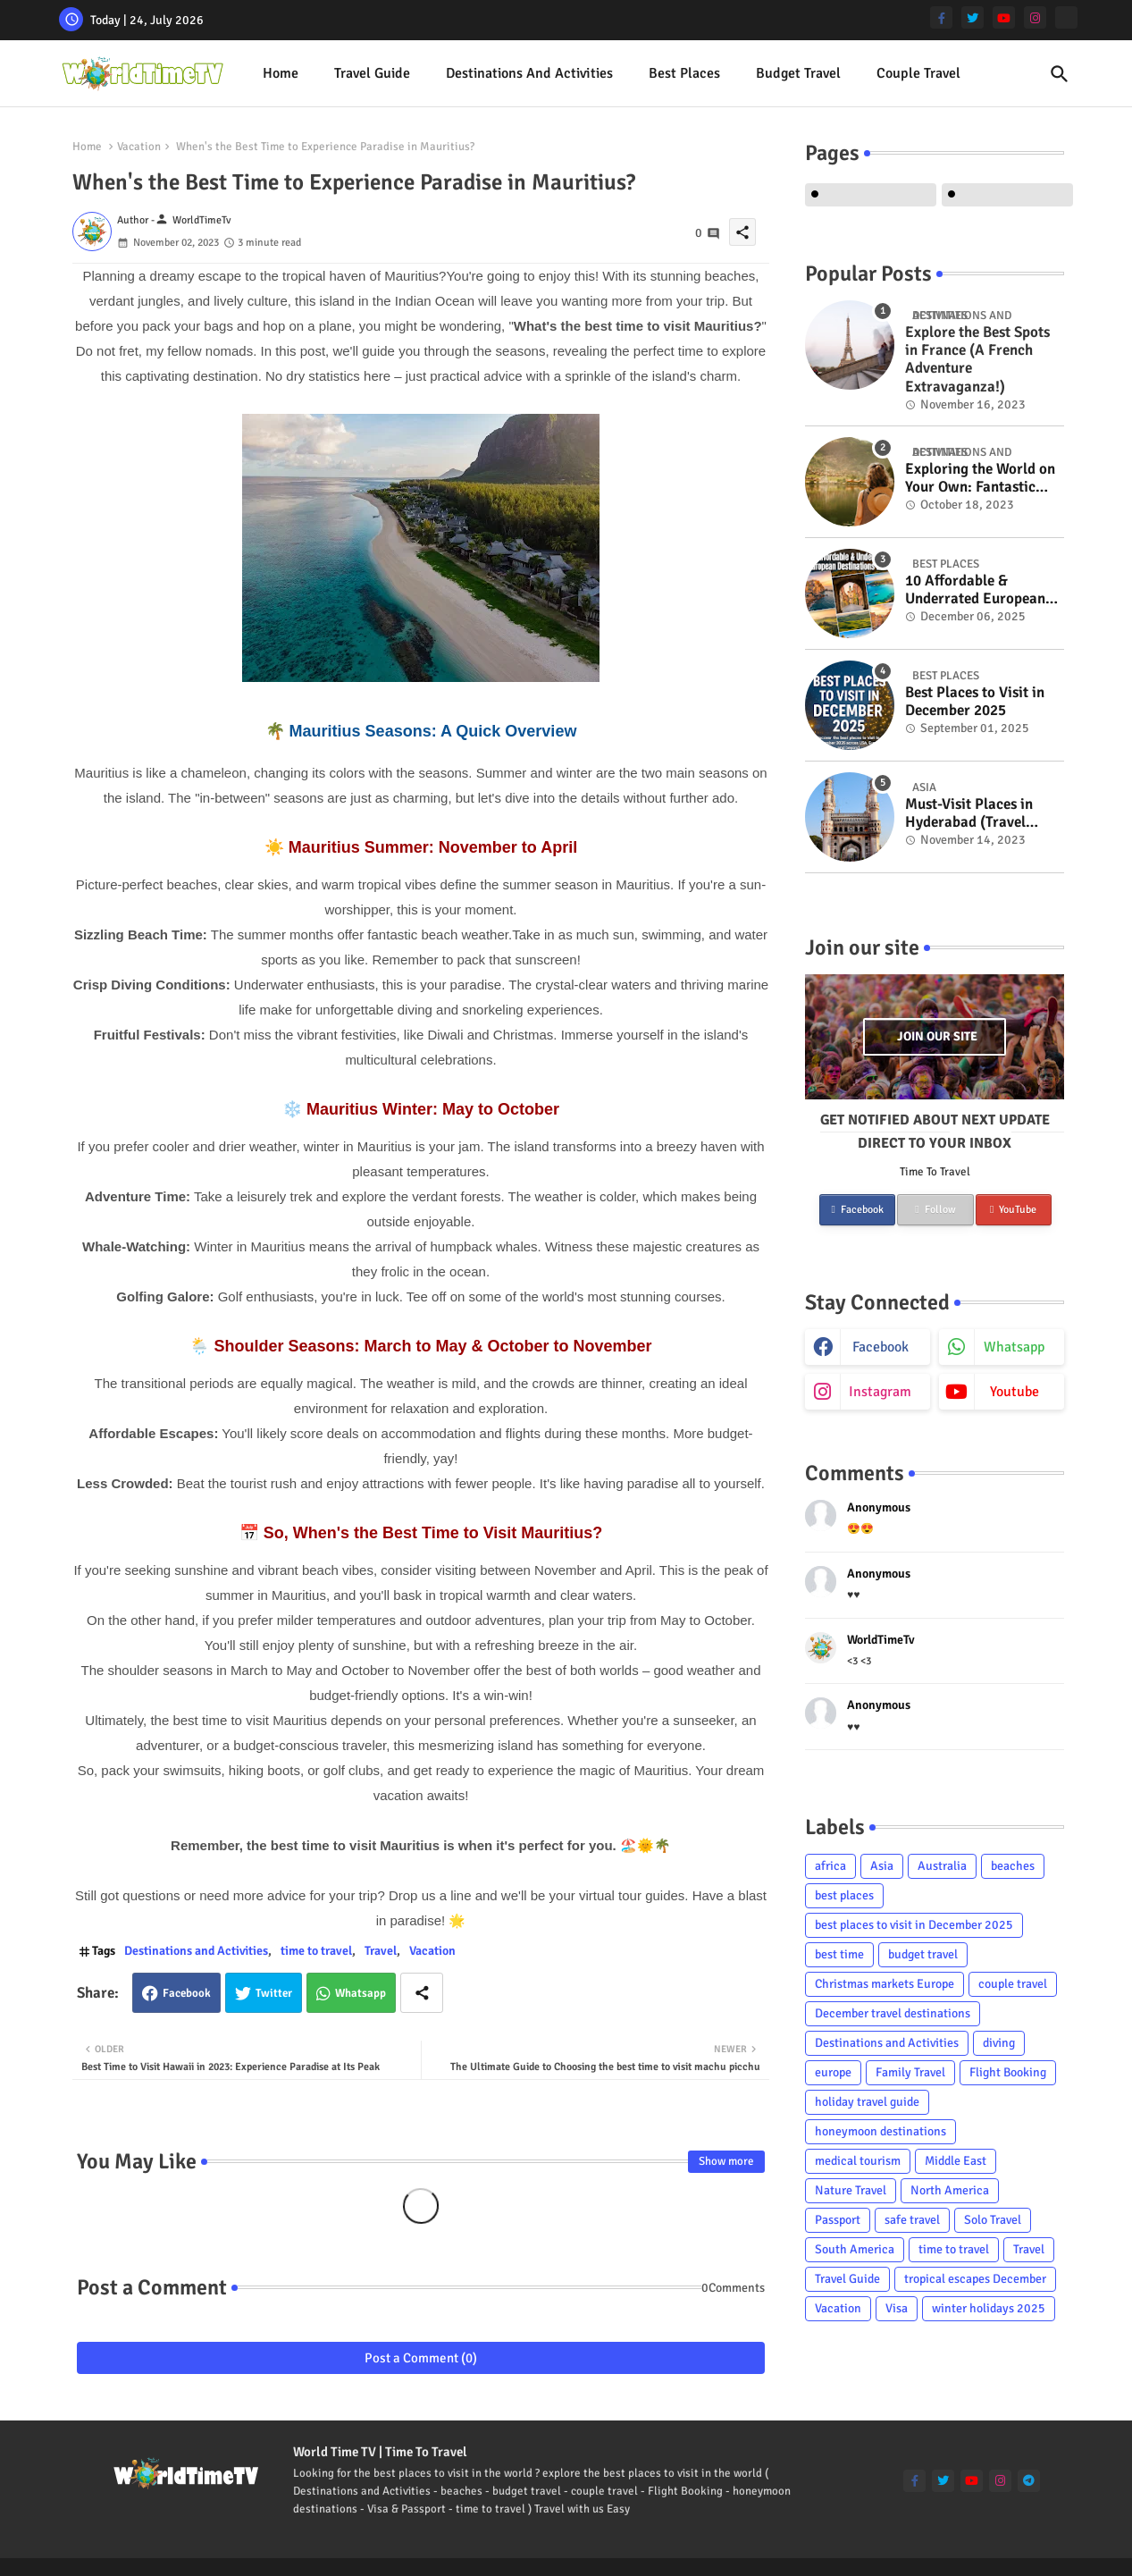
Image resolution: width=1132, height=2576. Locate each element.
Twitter (274, 1993)
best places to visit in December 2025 (914, 1924)
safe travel (912, 2219)
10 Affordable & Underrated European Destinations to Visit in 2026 (978, 590)
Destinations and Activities (529, 73)
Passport (837, 2219)
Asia (881, 1865)
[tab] (280, 73)
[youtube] (1004, 17)
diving (999, 2042)
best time (839, 1954)
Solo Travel (992, 2219)
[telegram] (1029, 2481)
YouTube (1013, 1209)
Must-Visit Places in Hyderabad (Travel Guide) (969, 814)
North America (949, 2190)
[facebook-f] (941, 17)
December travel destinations (892, 2013)
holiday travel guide (867, 2101)
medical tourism (858, 2160)
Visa (896, 2308)
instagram (880, 1392)
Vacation (139, 146)
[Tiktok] (1066, 17)
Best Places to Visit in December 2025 (974, 702)
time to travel (316, 1950)
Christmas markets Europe (884, 1983)
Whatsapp (360, 1993)
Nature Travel (850, 2190)
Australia (942, 1865)
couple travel (1012, 1983)
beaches (1013, 1865)
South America (854, 2249)
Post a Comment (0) (421, 2358)
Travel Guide (372, 73)
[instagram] (1035, 17)
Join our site (937, 1036)
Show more (726, 2161)
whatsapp (1014, 1347)
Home (280, 73)
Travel (381, 1950)
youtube (1014, 1392)
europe (833, 2072)
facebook (880, 1347)
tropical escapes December (975, 2278)
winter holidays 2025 (988, 2308)
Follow (935, 1209)
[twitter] (972, 17)
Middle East (955, 2160)
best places (684, 73)
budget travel (923, 1954)
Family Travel (910, 2072)
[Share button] (421, 1993)
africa (830, 1865)
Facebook (187, 1993)
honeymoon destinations (880, 2131)
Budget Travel (798, 73)
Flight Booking (1007, 2072)
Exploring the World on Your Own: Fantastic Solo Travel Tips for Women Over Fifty (980, 478)
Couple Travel (918, 73)
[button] (1059, 74)
